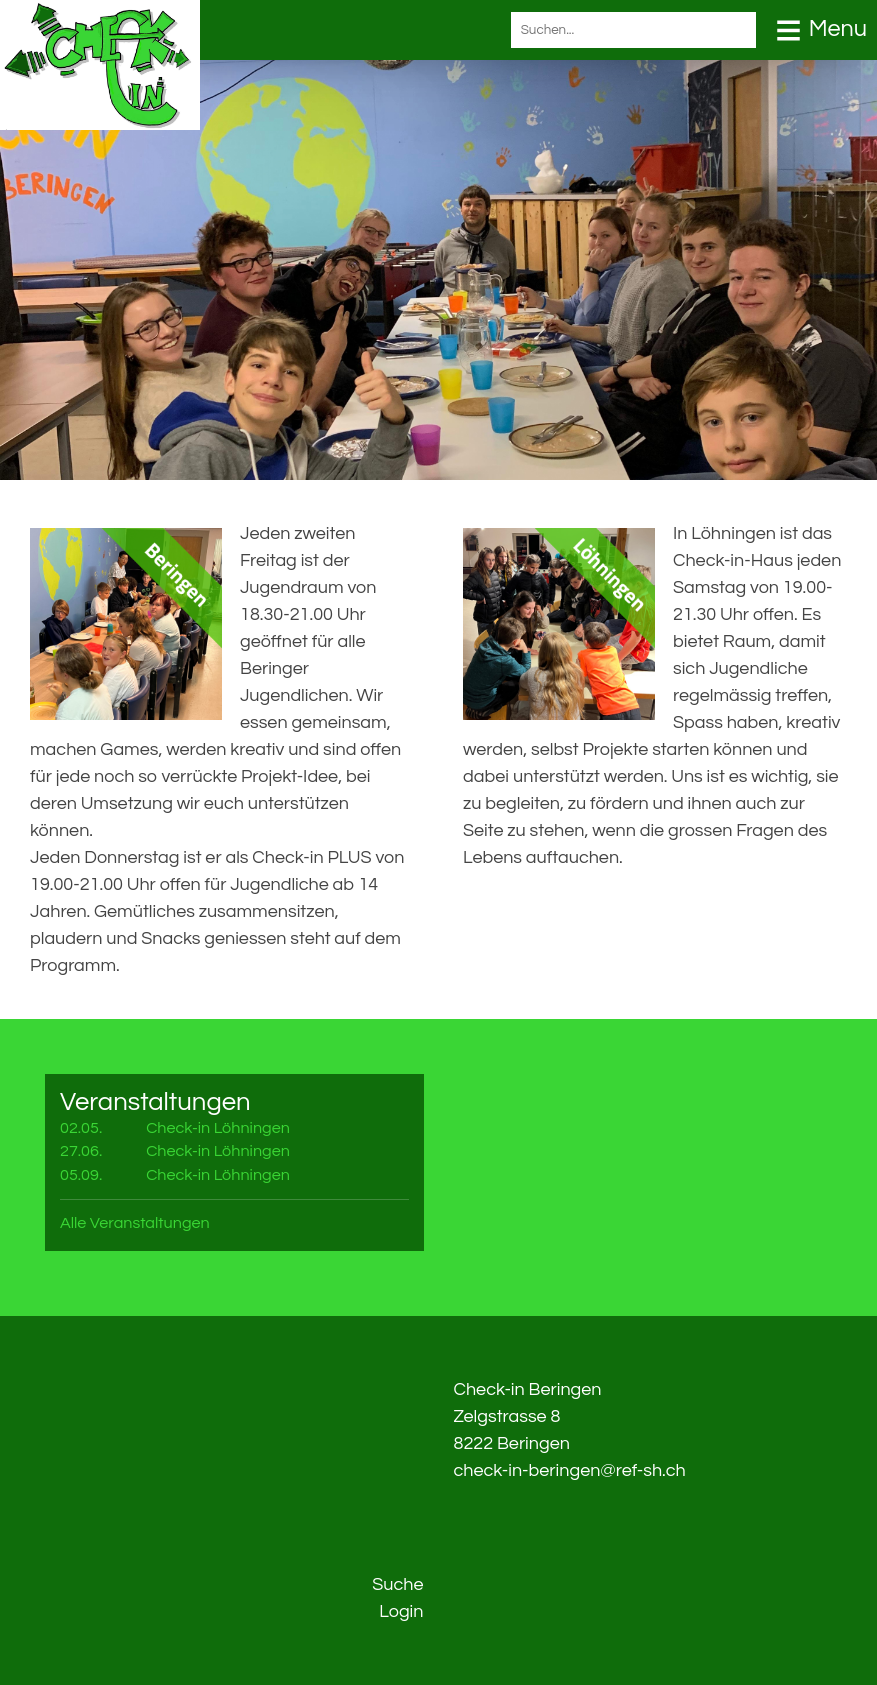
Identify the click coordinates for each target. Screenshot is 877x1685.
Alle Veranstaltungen (135, 1223)
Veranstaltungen (155, 1102)
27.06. (81, 1151)
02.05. (81, 1128)
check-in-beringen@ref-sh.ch (570, 1470)
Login (401, 1611)
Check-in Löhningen (218, 1128)
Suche (397, 1584)
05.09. (81, 1175)
